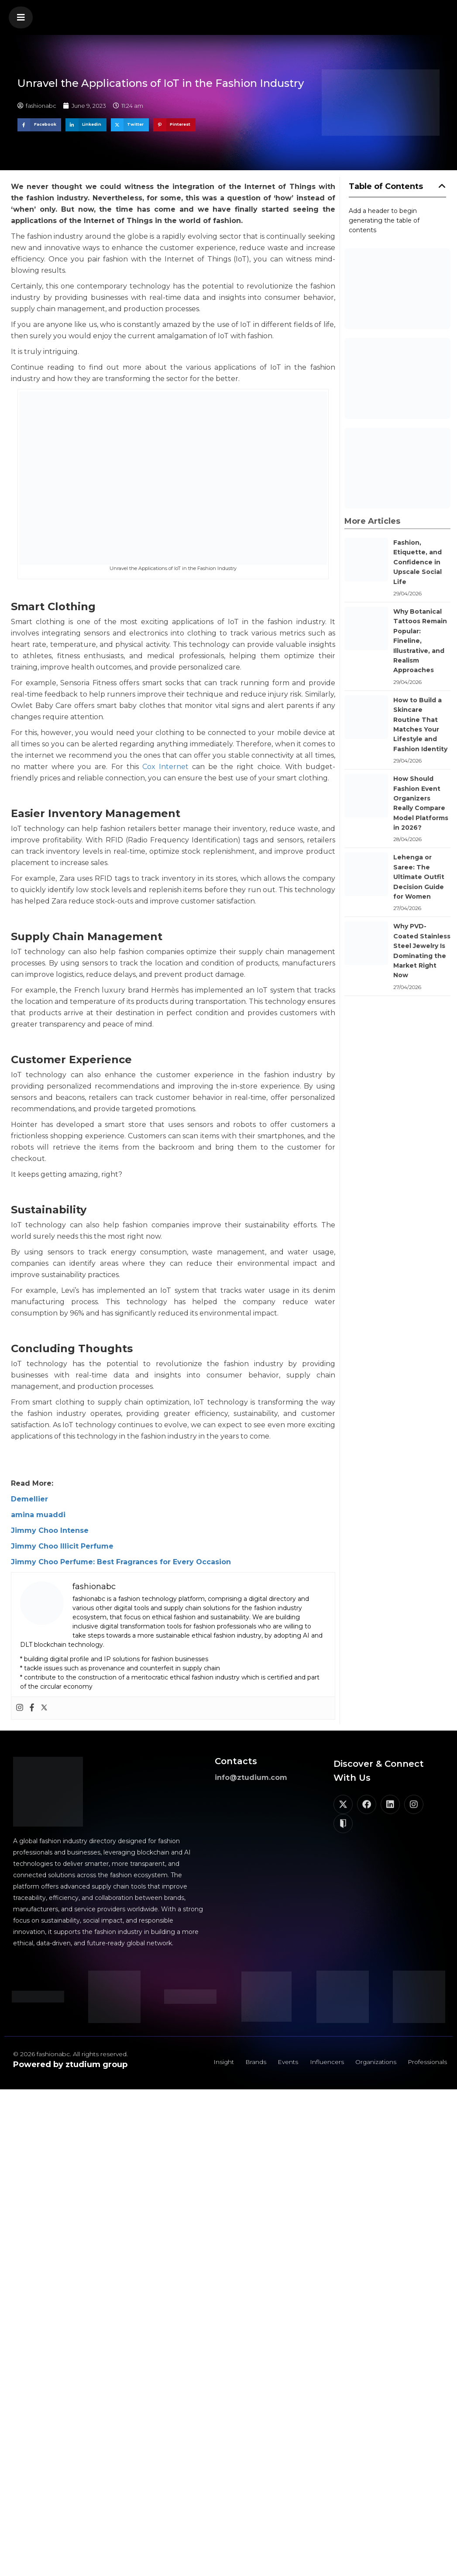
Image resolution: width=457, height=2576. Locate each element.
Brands (250, 2063)
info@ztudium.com (251, 1777)
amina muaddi (38, 1515)
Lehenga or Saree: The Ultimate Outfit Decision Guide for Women (418, 876)
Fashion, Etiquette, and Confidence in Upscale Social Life (417, 562)
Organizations (373, 2063)
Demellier (29, 1499)
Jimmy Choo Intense (50, 1530)
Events (283, 2063)
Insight (216, 2063)
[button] (21, 17)
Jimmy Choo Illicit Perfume (62, 1546)
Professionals (426, 2063)
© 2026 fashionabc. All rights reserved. (70, 2054)
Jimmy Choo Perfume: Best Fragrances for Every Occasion (121, 1562)
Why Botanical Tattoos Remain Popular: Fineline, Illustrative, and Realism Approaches (420, 641)
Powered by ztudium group (70, 2064)
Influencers (323, 2063)
